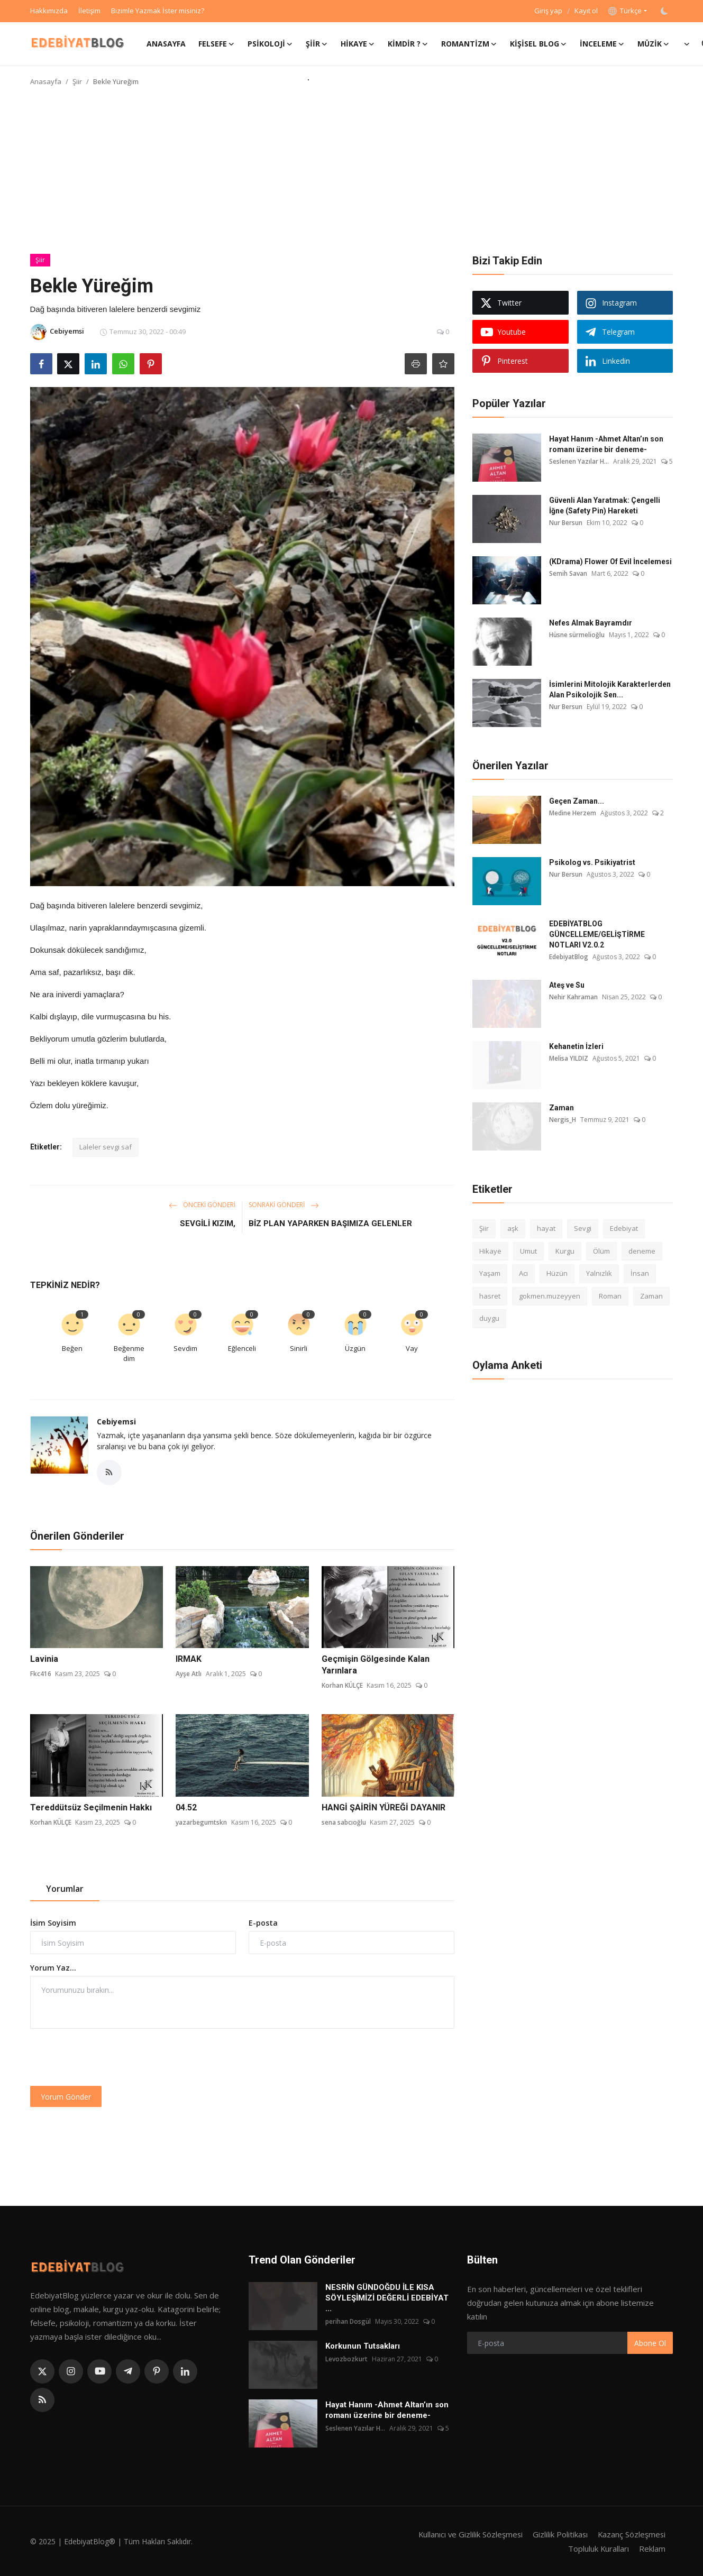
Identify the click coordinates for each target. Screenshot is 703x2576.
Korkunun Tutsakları (362, 2346)
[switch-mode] (665, 11)
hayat (546, 1228)
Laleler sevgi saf (105, 1147)
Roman (610, 1296)
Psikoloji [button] (270, 44)
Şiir (77, 81)
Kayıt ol (586, 10)
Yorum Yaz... (53, 1968)
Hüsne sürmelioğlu (577, 634)
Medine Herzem (572, 812)
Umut (528, 1251)
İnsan (640, 1273)
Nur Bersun (565, 522)
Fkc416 (40, 1674)
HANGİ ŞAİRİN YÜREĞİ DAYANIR (383, 1807)
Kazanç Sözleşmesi (631, 2534)
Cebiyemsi (116, 1421)
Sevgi (582, 1228)
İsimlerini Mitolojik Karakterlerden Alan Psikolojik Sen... (610, 689)
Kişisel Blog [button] (538, 44)
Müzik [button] (653, 44)
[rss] (42, 2400)
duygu (489, 1318)
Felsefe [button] (216, 44)
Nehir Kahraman (573, 996)
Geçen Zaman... (576, 801)
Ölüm (601, 1251)
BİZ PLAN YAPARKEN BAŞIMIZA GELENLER (330, 1223)
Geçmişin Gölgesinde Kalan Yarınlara (376, 1665)
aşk (512, 1228)
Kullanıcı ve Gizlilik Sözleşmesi (468, 2534)
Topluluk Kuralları (598, 2548)
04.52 (186, 1807)
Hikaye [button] (358, 44)
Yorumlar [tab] (65, 1888)
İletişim (89, 10)
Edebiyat (624, 1228)
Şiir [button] (317, 44)
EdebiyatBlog (568, 956)
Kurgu (564, 1251)
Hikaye (490, 1251)
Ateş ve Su (567, 985)
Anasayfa (166, 44)
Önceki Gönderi (202, 1204)
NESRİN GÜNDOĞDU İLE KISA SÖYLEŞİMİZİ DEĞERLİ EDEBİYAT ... (387, 2298)
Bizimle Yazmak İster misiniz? (157, 10)
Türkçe (625, 10)
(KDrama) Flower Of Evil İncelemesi (610, 561)
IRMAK (189, 1659)
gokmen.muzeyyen (549, 1296)
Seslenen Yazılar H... (579, 461)
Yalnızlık (599, 1273)
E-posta (263, 1923)
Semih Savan (568, 573)
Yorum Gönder (66, 2097)
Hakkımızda (49, 10)
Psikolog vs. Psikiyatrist (592, 862)
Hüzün (557, 1273)
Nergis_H (562, 1119)
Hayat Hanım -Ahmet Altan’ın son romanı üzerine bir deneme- (606, 444)
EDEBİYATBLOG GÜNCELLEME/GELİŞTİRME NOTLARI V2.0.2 (597, 934)
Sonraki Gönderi (284, 1204)
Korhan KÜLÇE (342, 1685)
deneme (641, 1251)
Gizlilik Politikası (559, 2534)
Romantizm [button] (469, 44)
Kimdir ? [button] (408, 44)
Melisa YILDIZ (569, 1058)
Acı (523, 1273)
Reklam (652, 2548)
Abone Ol (650, 2343)
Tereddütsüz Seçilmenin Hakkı (91, 1807)
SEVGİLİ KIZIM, (207, 1223)
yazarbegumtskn (201, 1822)
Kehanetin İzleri (576, 1046)
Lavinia (44, 1659)
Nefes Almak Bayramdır (590, 623)
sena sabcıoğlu (344, 1822)
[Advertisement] (351, 174)
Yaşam (489, 1273)
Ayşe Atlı (189, 1674)
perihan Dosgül (348, 2321)
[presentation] (110, 2057)
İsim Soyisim (53, 1923)
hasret (489, 1296)
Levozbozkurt (346, 2358)
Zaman (561, 1107)
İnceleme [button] (602, 44)
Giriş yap (548, 10)
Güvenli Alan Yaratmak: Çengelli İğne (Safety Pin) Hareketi (604, 505)
